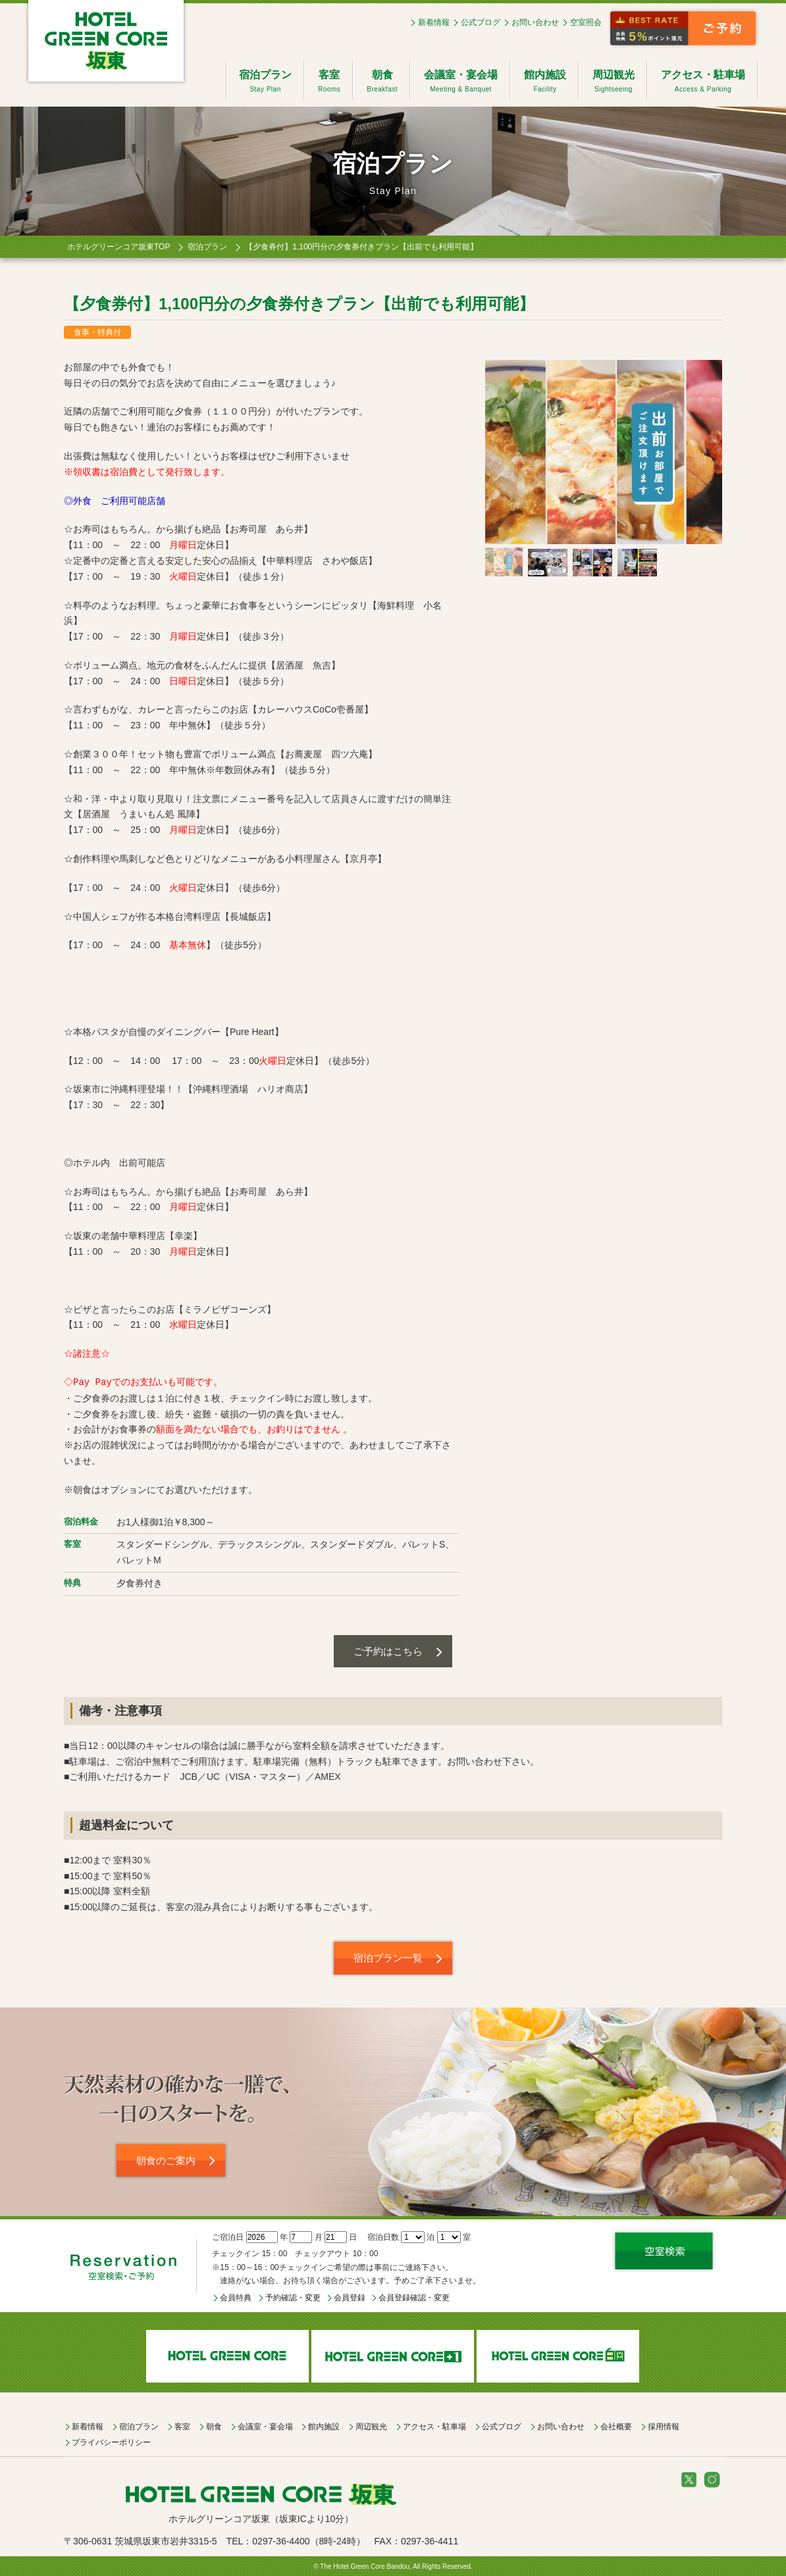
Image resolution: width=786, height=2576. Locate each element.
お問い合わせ (535, 22)
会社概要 (616, 2426)
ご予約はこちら (388, 1651)
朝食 (382, 82)
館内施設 (545, 82)
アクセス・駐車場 (703, 82)
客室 (329, 82)
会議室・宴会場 (461, 82)
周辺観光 (613, 82)
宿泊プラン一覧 (388, 1957)
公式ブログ (480, 22)
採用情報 (663, 2426)
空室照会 (586, 22)
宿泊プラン (265, 82)
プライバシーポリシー (111, 2442)
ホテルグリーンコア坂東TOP (118, 246)
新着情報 (434, 22)
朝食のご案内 (166, 2160)
